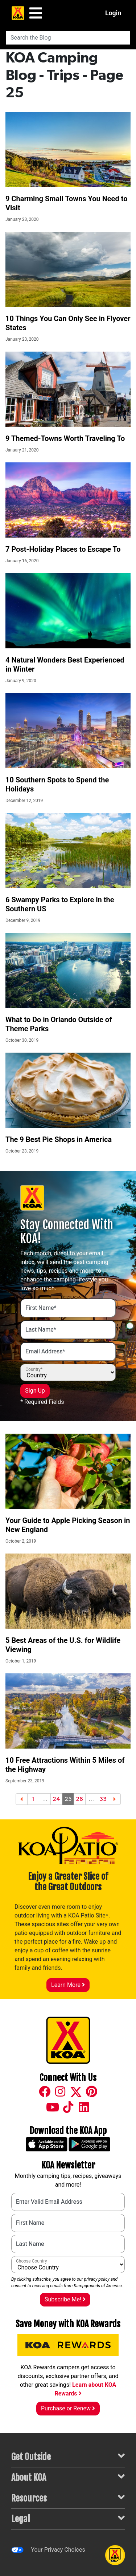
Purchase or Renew (68, 2408)
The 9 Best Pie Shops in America (58, 1139)
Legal (68, 2518)
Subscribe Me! (65, 2299)
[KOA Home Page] (18, 13)
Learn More (68, 1984)
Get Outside (68, 2456)
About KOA (68, 2477)
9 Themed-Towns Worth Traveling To (65, 438)
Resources (68, 2498)
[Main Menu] (36, 13)
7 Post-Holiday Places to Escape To (63, 549)
